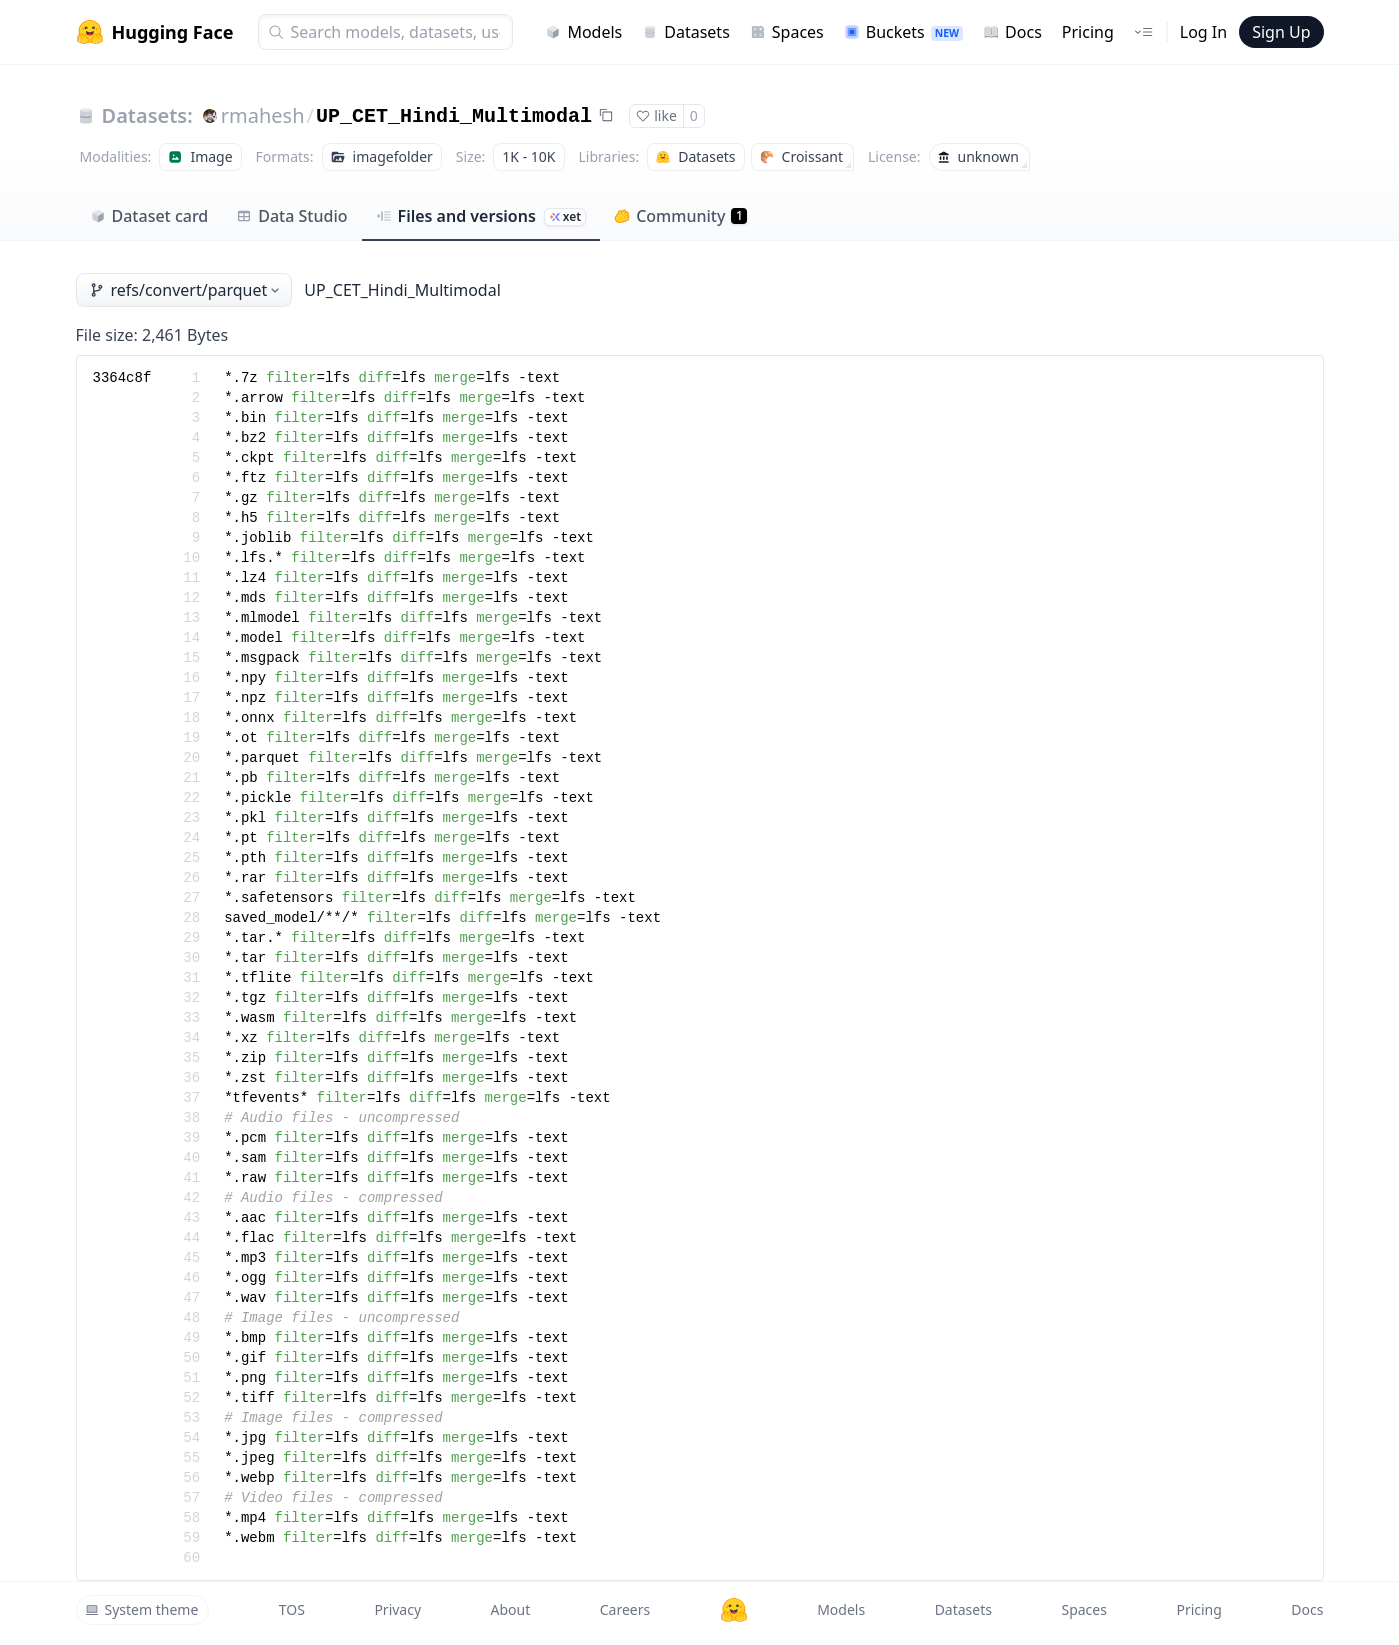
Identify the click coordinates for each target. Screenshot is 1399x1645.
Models (583, 32)
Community (680, 216)
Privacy (397, 1609)
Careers (625, 1609)
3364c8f (122, 378)
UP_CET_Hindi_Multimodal (454, 116)
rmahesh (263, 115)
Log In (1203, 32)
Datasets (686, 32)
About (511, 1609)
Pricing (1088, 32)
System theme (142, 1609)
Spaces (787, 32)
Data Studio (291, 216)
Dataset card (149, 216)
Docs (1012, 32)
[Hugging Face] (734, 1610)
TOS (292, 1609)
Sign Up (1281, 32)
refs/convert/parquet (186, 290)
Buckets (903, 32)
